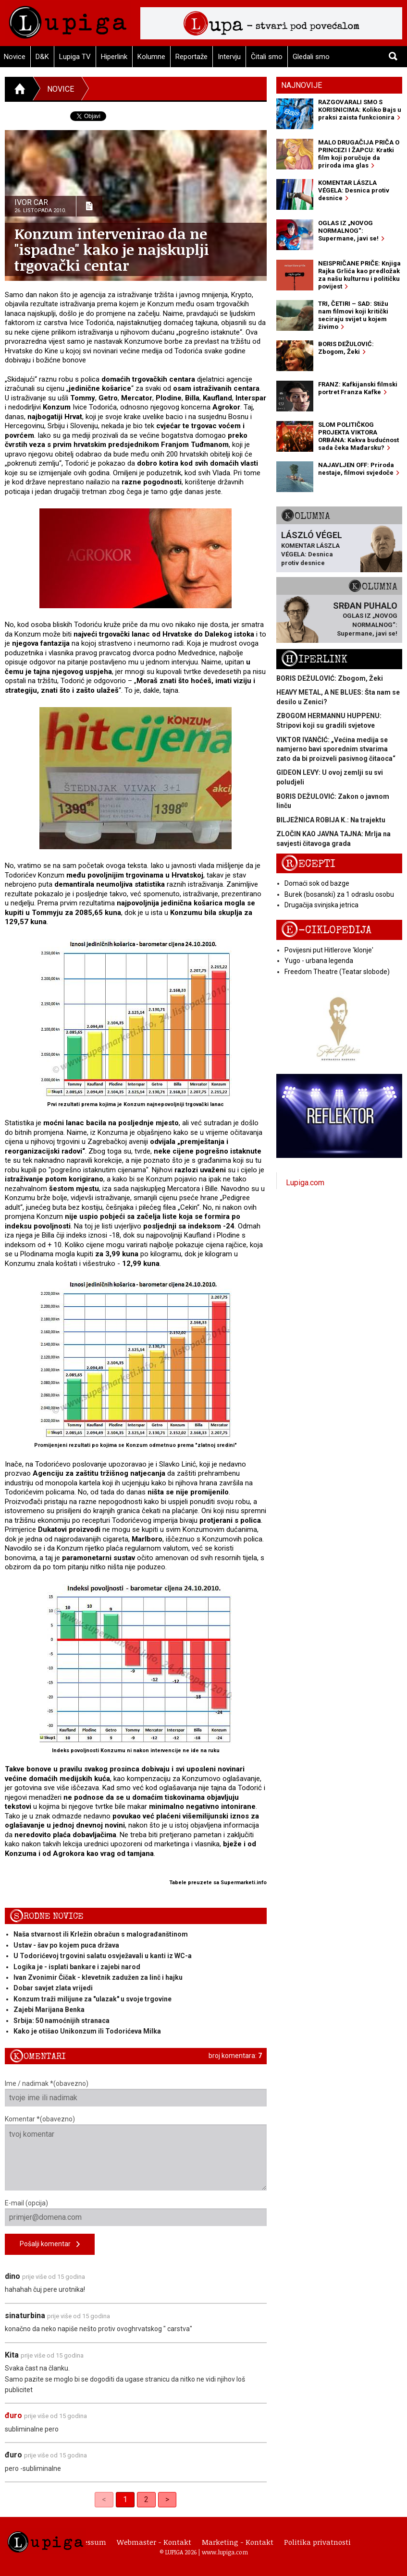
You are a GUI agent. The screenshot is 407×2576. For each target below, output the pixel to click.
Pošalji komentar (50, 2244)
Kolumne (151, 56)
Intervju (229, 56)
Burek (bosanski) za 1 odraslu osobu (339, 894)
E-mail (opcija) (136, 2212)
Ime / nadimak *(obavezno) (136, 2093)
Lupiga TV (75, 56)
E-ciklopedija (326, 930)
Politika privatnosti (317, 2542)
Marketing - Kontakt (237, 2542)
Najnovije (301, 85)
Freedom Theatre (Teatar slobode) (337, 971)
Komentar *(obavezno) (136, 2153)
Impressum (86, 2542)
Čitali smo (267, 56)
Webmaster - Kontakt (154, 2542)
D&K (42, 56)
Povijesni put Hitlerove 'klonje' (328, 950)
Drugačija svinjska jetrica (321, 905)
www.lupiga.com (225, 2552)
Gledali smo (311, 56)
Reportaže (191, 56)
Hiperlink (114, 56)
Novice (60, 89)
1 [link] (125, 2499)
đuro (13, 2415)
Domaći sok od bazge (316, 883)
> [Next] (167, 2499)
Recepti (308, 864)
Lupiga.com (305, 1182)
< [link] (104, 2499)
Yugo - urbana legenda (318, 960)
